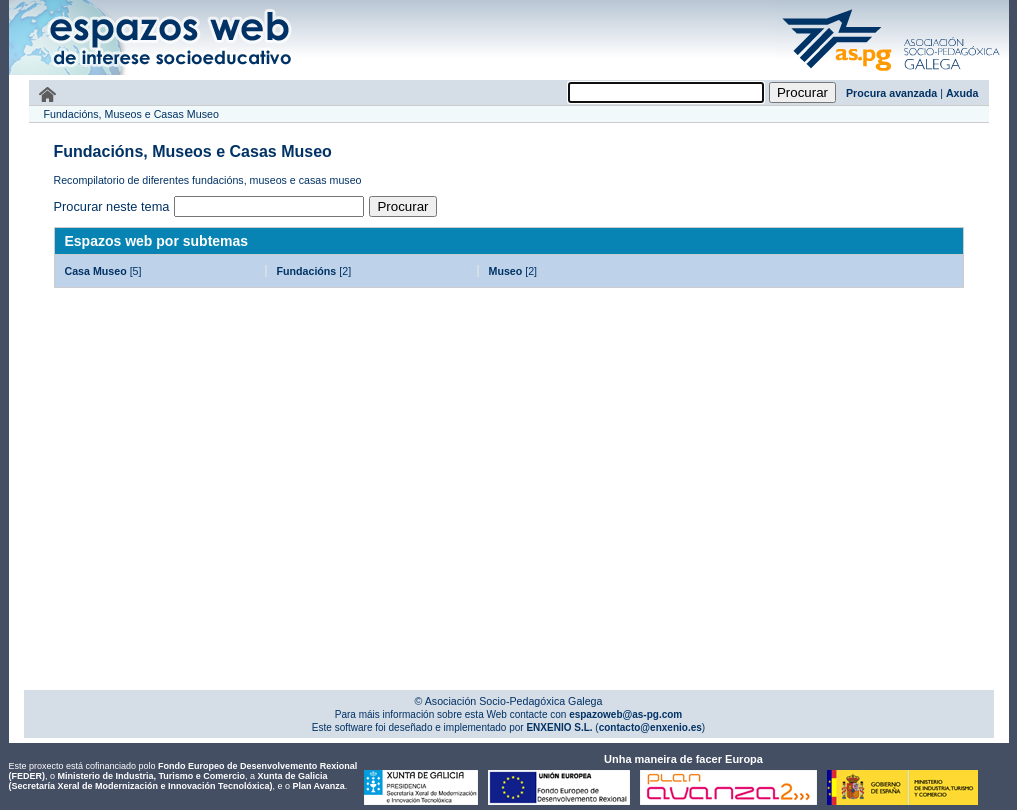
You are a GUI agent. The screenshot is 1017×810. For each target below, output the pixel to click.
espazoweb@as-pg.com (624, 714)
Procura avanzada (891, 93)
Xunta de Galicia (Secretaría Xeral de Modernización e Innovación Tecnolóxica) (168, 781)
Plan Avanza (318, 786)
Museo (506, 271)
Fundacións (307, 271)
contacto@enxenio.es (650, 727)
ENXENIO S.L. (558, 727)
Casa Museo (96, 271)
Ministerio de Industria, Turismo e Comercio (151, 776)
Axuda (962, 93)
